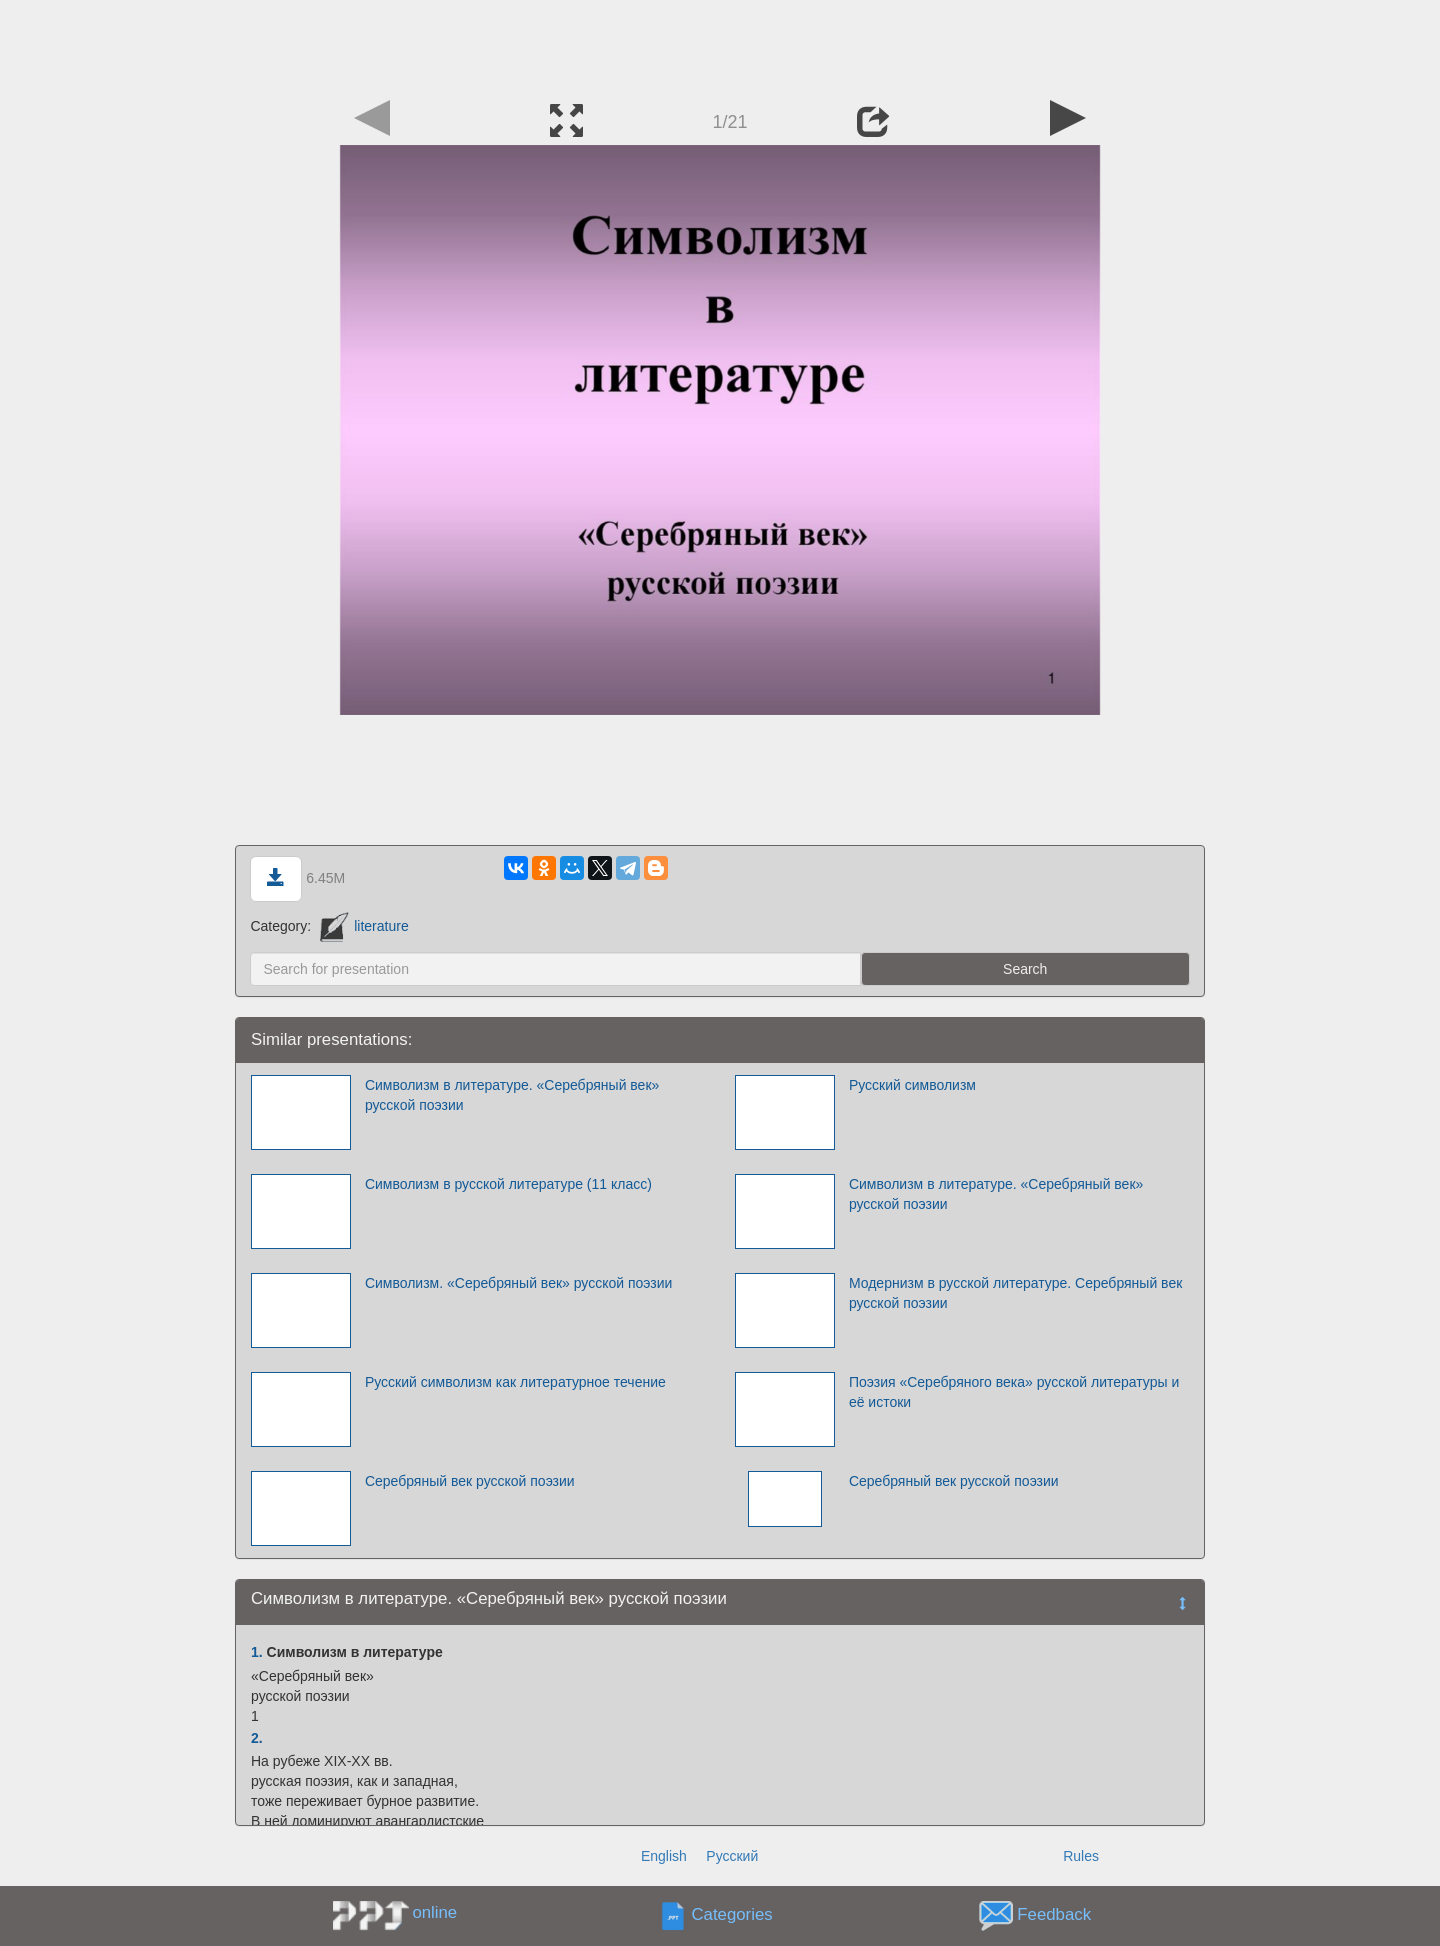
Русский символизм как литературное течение (515, 1382)
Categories (732, 1915)
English (664, 1856)
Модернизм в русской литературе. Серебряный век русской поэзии (1015, 1293)
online (434, 1912)
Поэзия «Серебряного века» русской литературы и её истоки (1014, 1392)
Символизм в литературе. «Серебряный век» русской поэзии (512, 1095)
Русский (732, 1856)
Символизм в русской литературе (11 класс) (508, 1184)
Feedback (1054, 1915)
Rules (1081, 1856)
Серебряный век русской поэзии (470, 1481)
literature (364, 926)
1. (257, 1652)
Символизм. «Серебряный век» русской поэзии (519, 1283)
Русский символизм (912, 1085)
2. (257, 1738)
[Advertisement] (720, 45)
